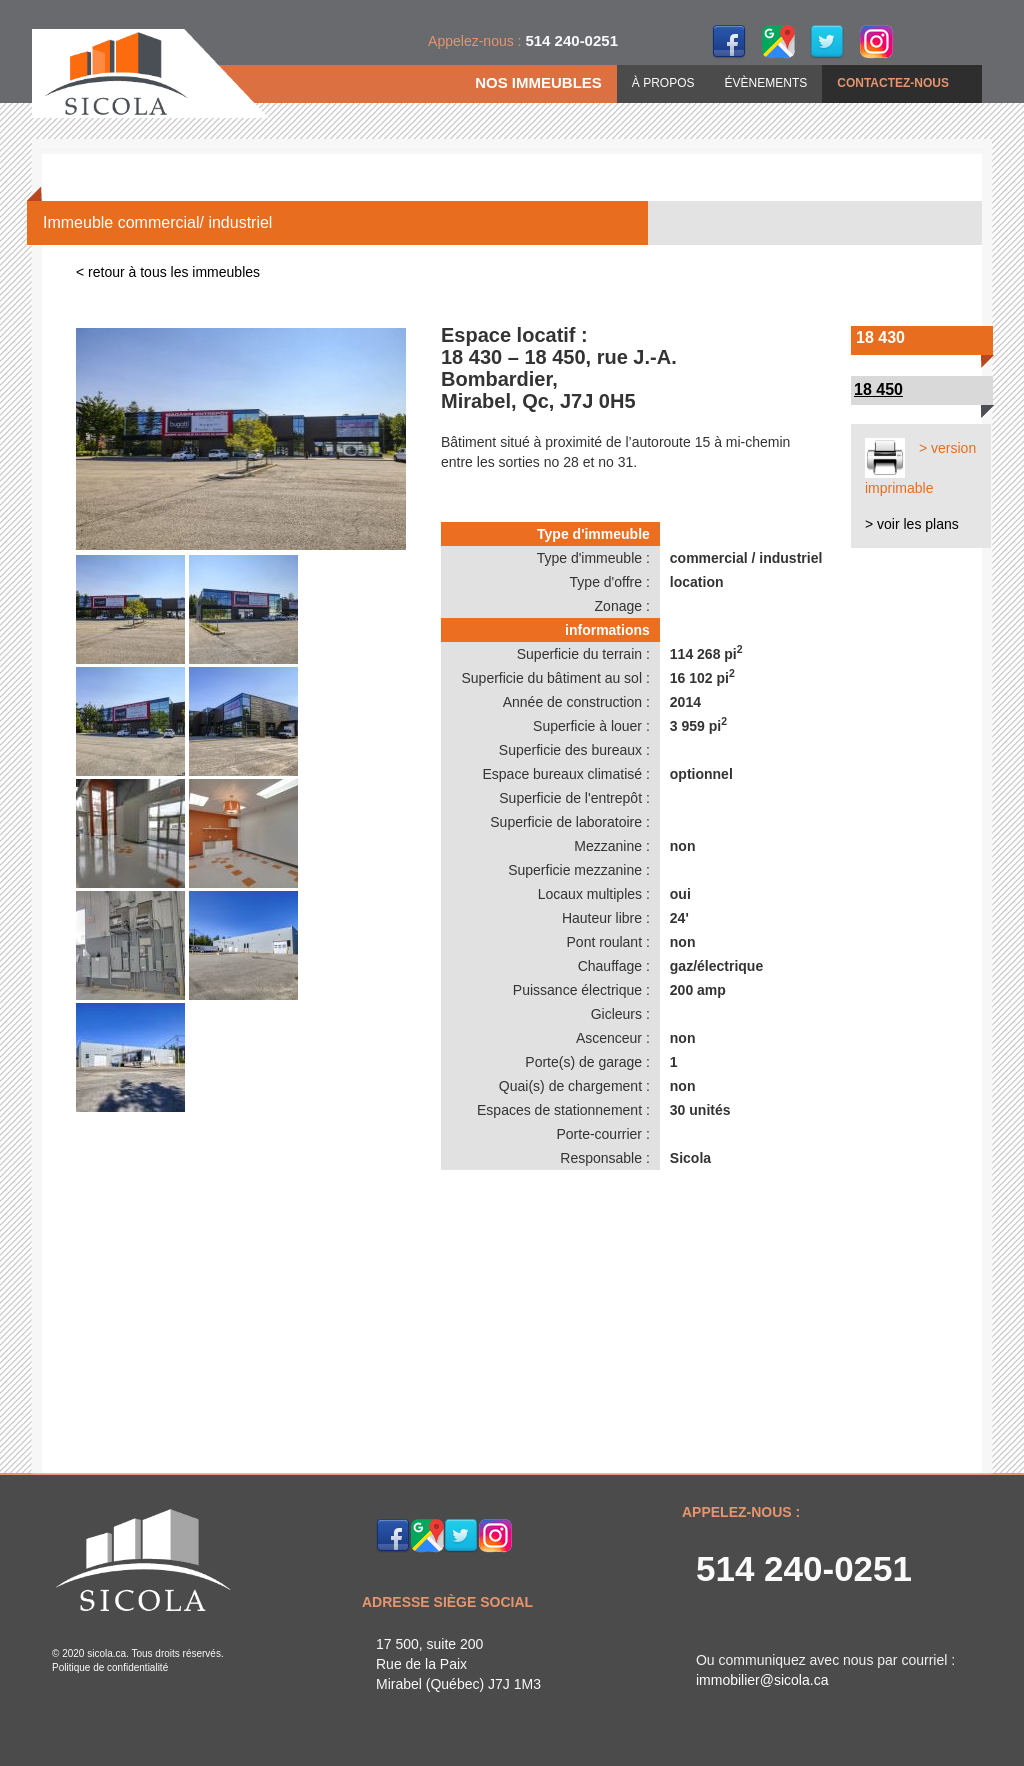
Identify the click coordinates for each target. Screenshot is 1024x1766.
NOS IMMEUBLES (538, 82)
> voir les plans (912, 524)
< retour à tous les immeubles (168, 272)
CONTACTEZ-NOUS (893, 83)
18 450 (878, 389)
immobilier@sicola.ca (762, 1680)
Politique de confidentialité (110, 1667)
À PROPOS (663, 83)
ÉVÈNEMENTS (766, 83)
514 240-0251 (804, 1568)
